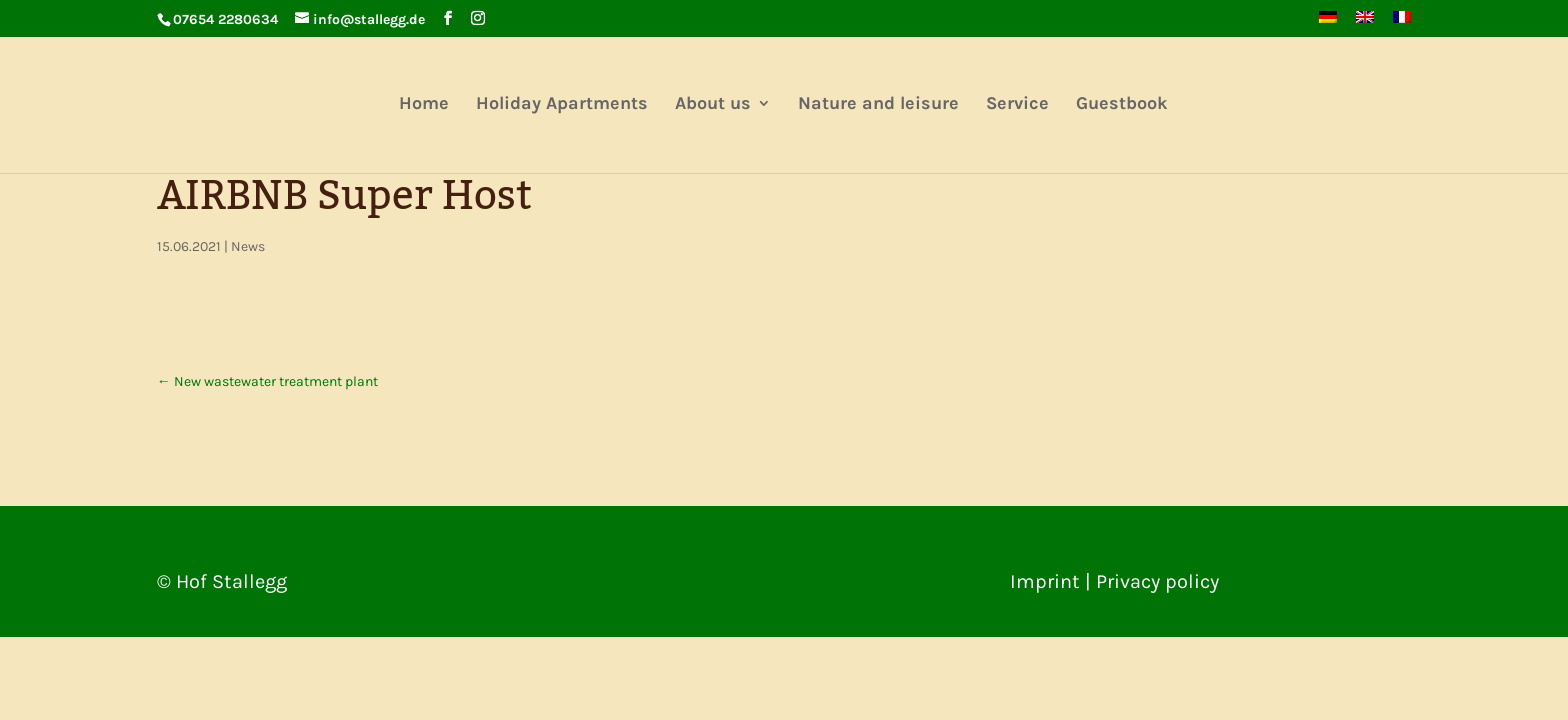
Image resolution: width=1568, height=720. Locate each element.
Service (1017, 105)
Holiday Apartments (562, 105)
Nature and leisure (878, 105)
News (248, 246)
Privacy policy (1157, 581)
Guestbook (1122, 105)
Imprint (1045, 581)
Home (424, 105)
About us (713, 105)
